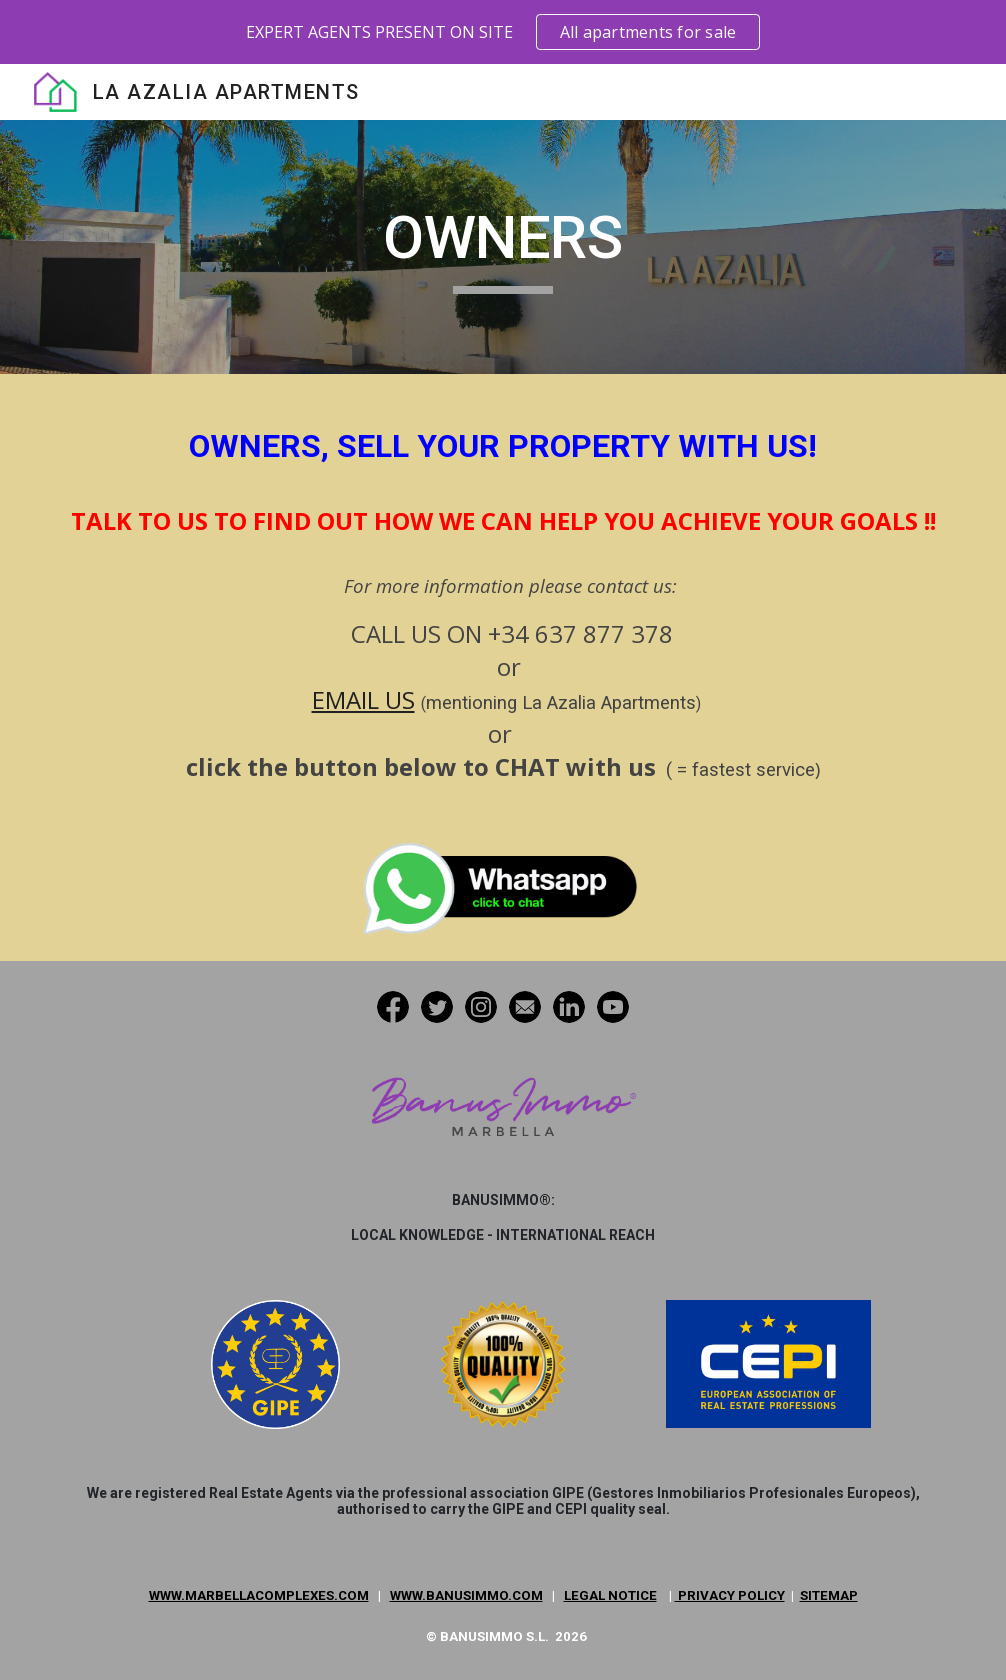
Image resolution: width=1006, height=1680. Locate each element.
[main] (503, 247)
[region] (503, 32)
